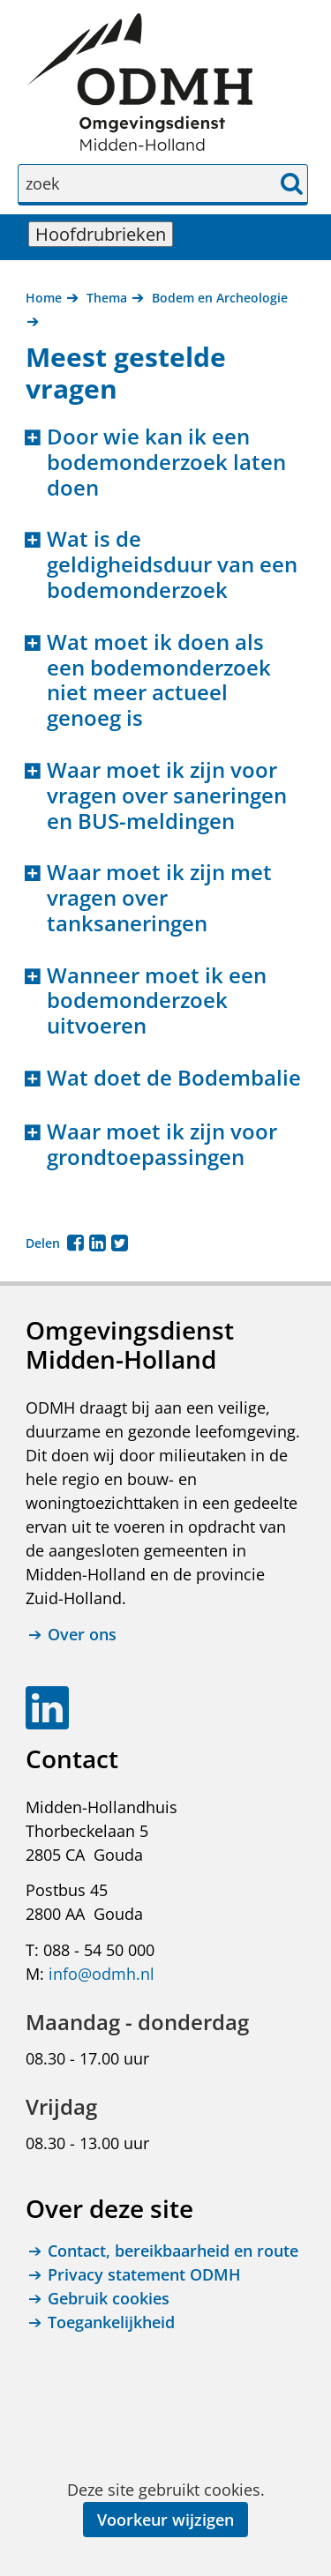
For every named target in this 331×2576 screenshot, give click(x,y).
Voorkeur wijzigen (165, 2519)
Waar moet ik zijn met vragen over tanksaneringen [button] (159, 898)
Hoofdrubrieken (104, 234)
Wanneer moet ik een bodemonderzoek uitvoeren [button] (157, 1001)
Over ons (82, 1635)
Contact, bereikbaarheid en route (173, 2250)
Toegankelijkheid (111, 2322)
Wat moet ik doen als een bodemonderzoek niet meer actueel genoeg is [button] (159, 680)
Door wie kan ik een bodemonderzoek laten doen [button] (166, 462)
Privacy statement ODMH (144, 2274)
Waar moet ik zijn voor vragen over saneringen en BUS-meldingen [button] (167, 795)
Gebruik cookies (108, 2298)
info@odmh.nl (101, 1973)
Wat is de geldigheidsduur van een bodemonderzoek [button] (172, 564)
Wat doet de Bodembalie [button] (174, 1078)
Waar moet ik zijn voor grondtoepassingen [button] (162, 1144)
